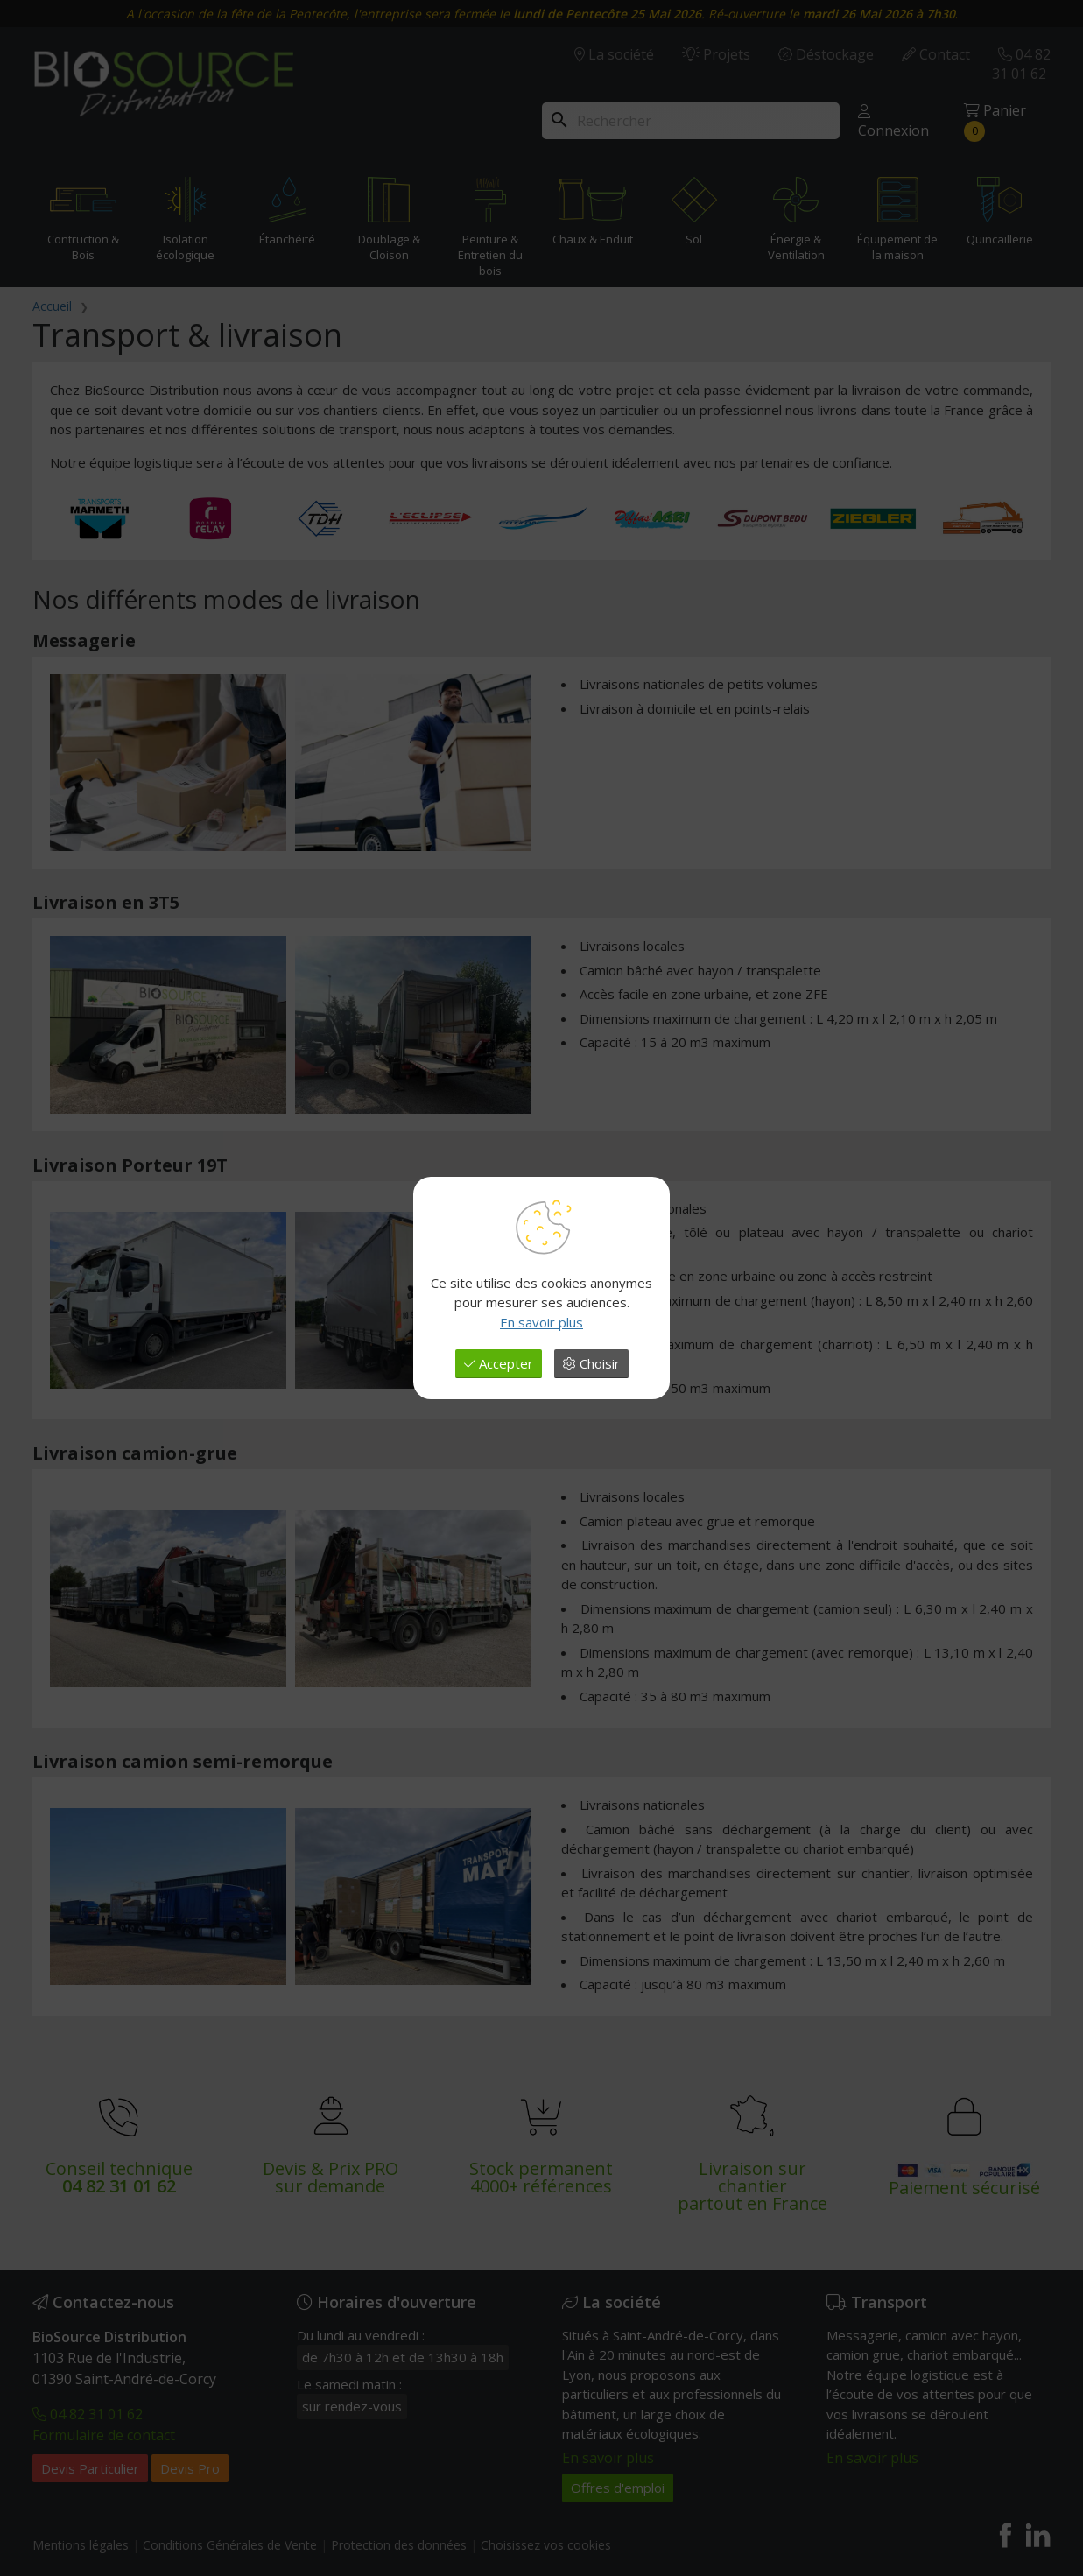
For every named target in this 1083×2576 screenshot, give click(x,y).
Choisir (591, 1363)
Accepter (498, 1363)
